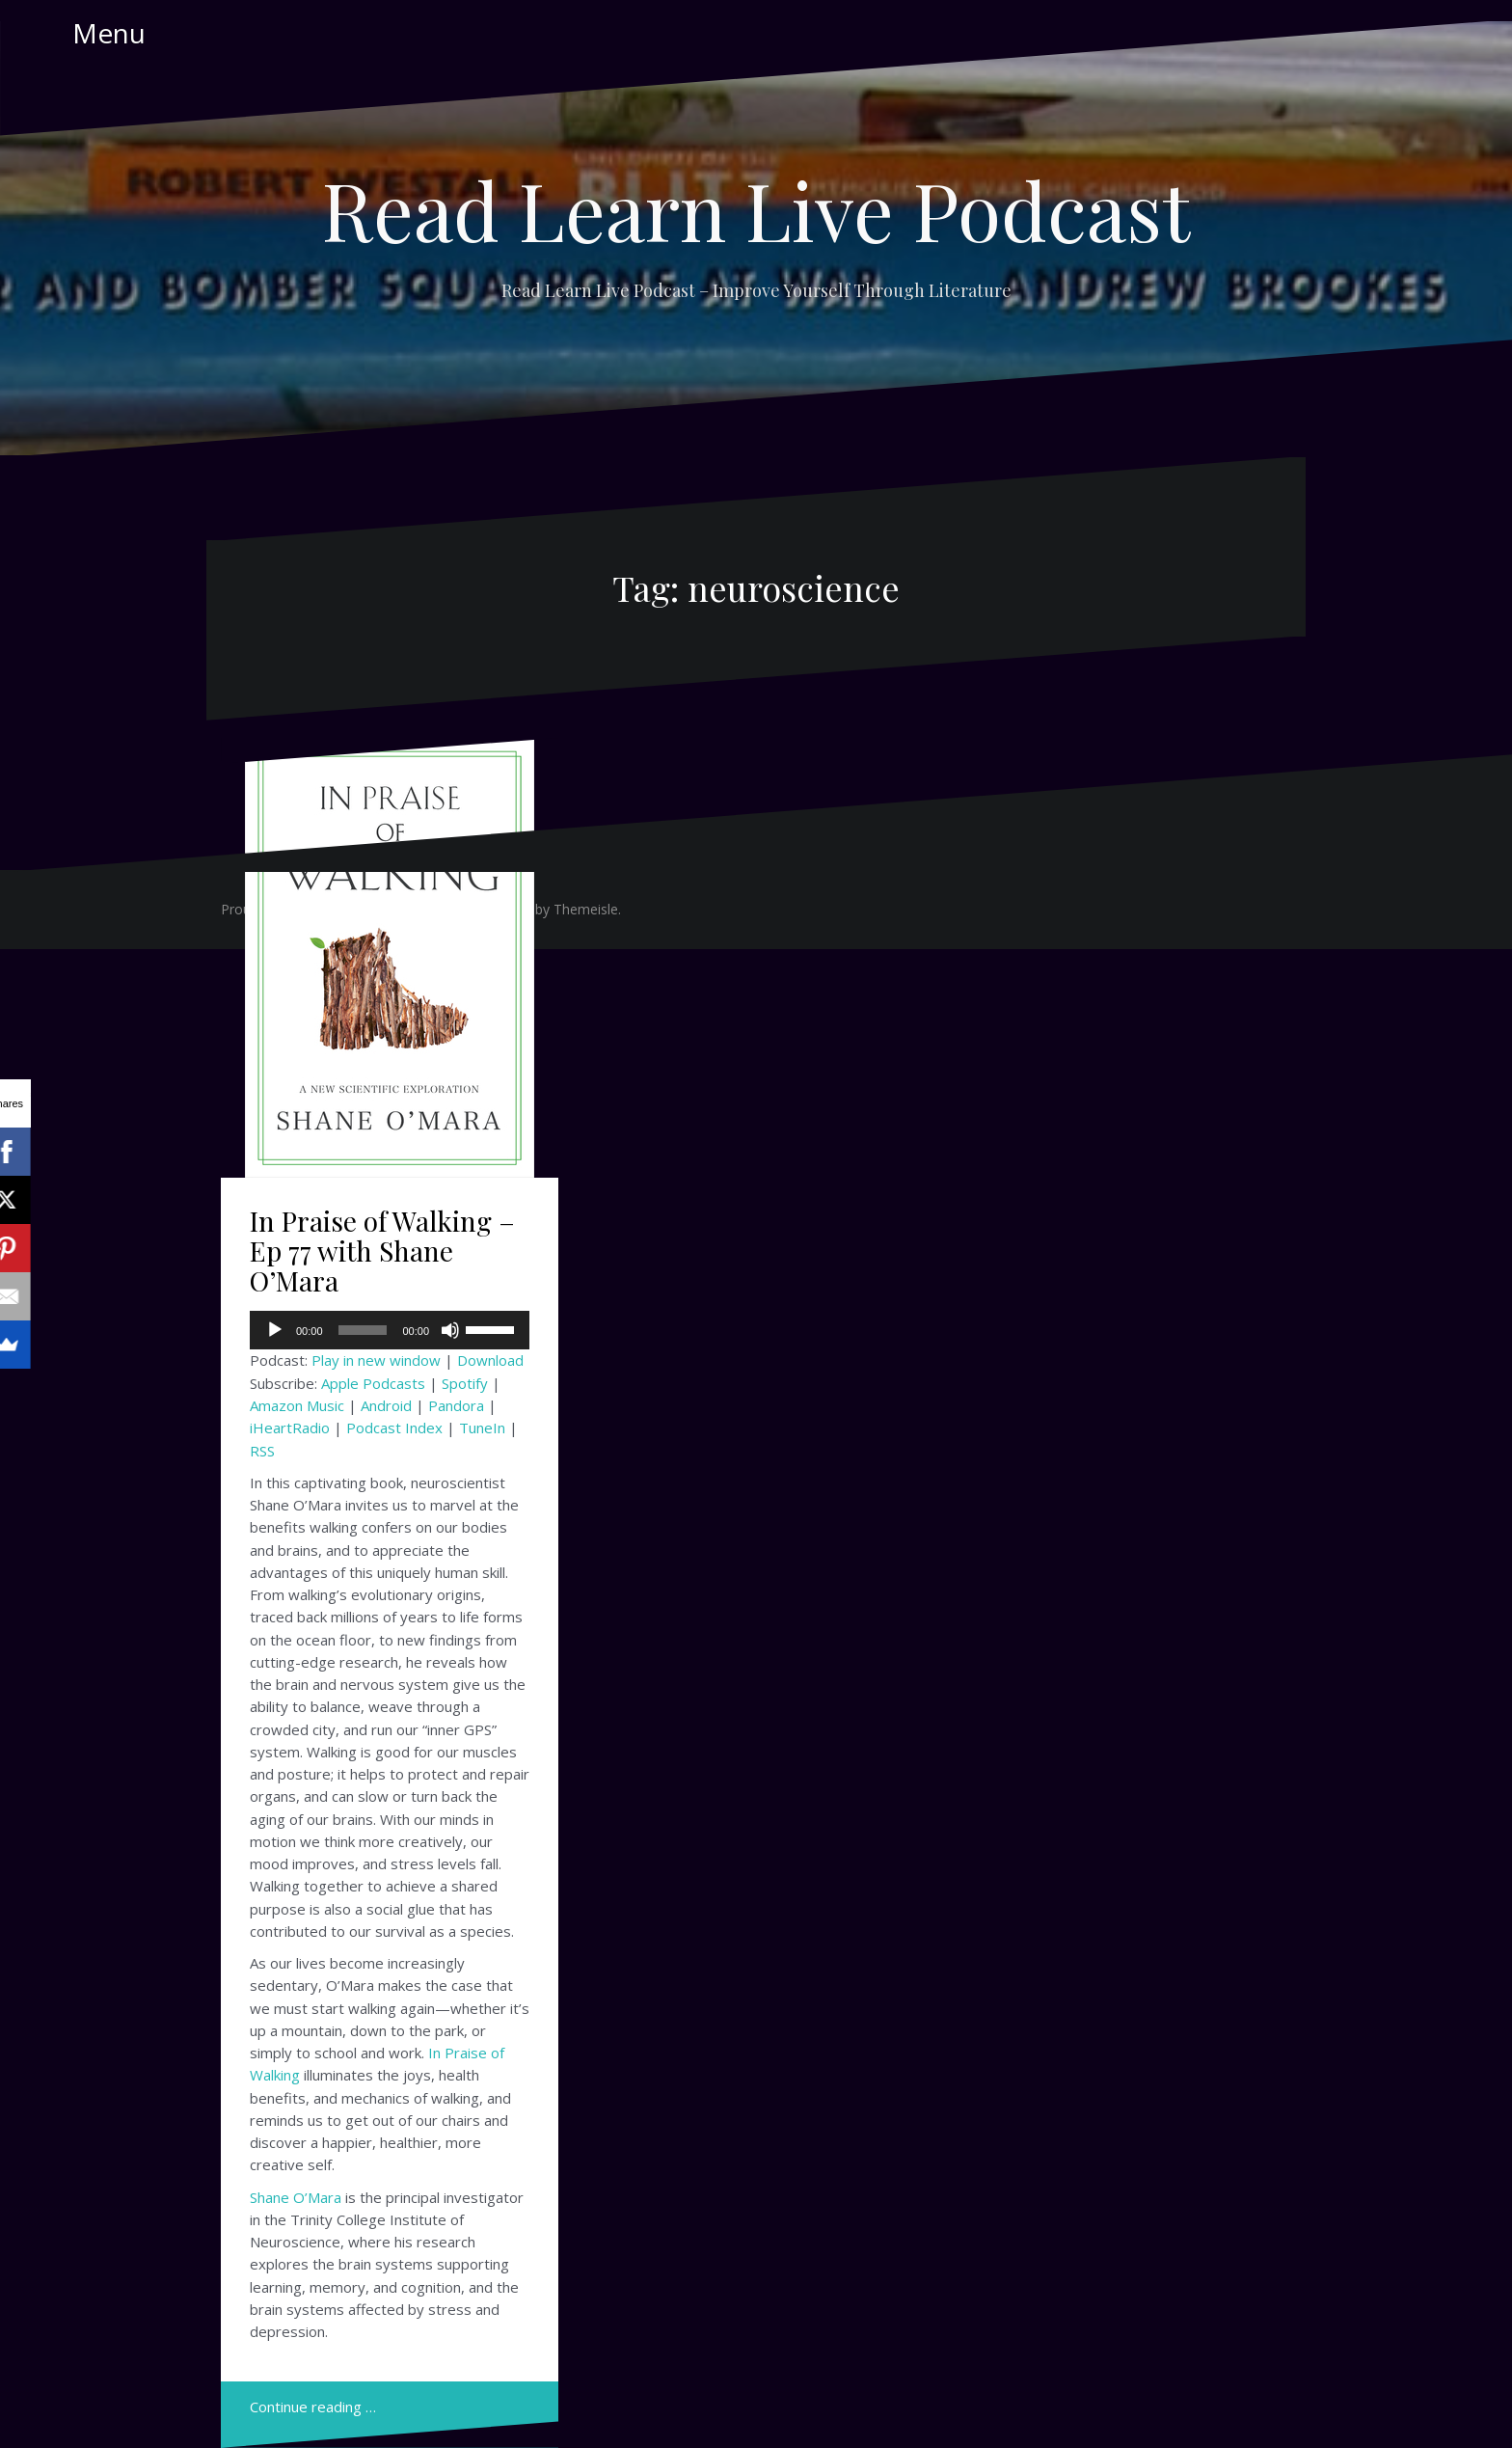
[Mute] (450, 1330)
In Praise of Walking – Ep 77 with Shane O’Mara (382, 1250)
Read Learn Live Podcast (756, 209)
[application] (389, 1330)
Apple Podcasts (373, 1383)
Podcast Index (394, 1427)
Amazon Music (297, 1405)
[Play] (274, 1330)
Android (386, 1405)
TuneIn (482, 1427)
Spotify (465, 1383)
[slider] (363, 1330)
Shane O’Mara (295, 2197)
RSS (262, 1450)
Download (490, 1360)
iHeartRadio (290, 1427)
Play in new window (376, 1360)
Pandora (456, 1405)
